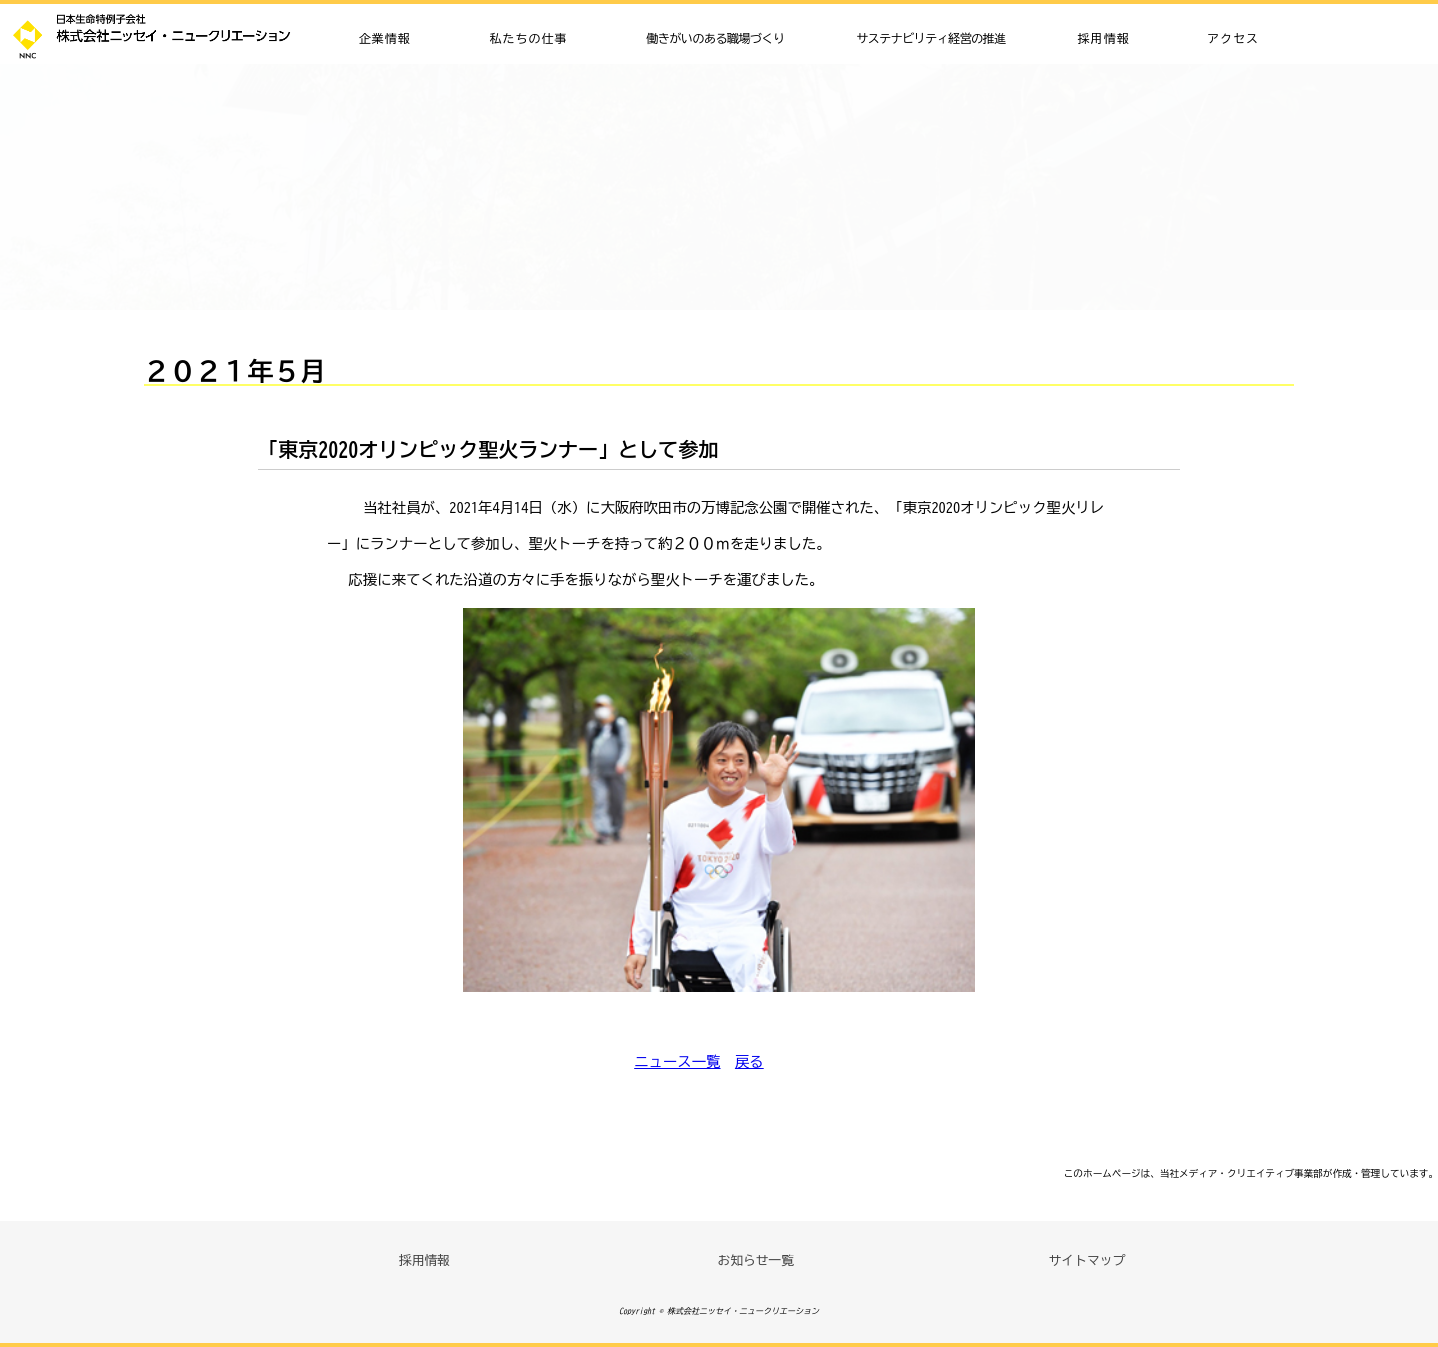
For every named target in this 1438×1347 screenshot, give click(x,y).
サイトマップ (1087, 1260)
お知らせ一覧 (755, 1260)
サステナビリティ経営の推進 (931, 38)
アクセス (1233, 38)
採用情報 (1104, 38)
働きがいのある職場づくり (715, 38)
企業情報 (385, 38)
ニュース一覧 (677, 1061)
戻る (749, 1061)
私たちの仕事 (528, 38)
